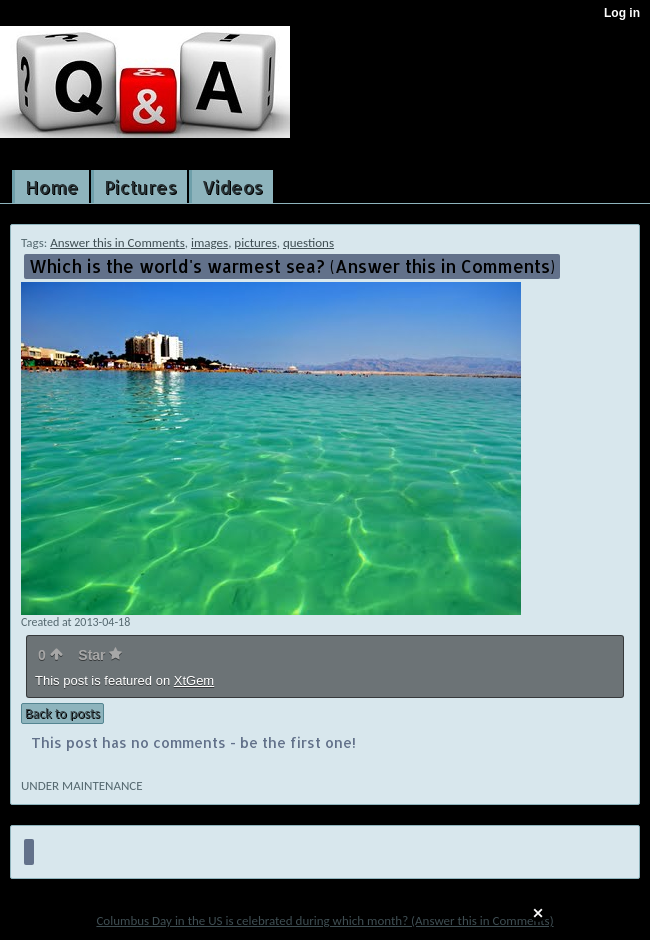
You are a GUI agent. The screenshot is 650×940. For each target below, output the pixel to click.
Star (100, 655)
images (209, 242)
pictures (255, 242)
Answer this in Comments (117, 242)
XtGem (194, 680)
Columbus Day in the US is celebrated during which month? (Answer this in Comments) (324, 920)
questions (308, 242)
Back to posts (62, 713)
